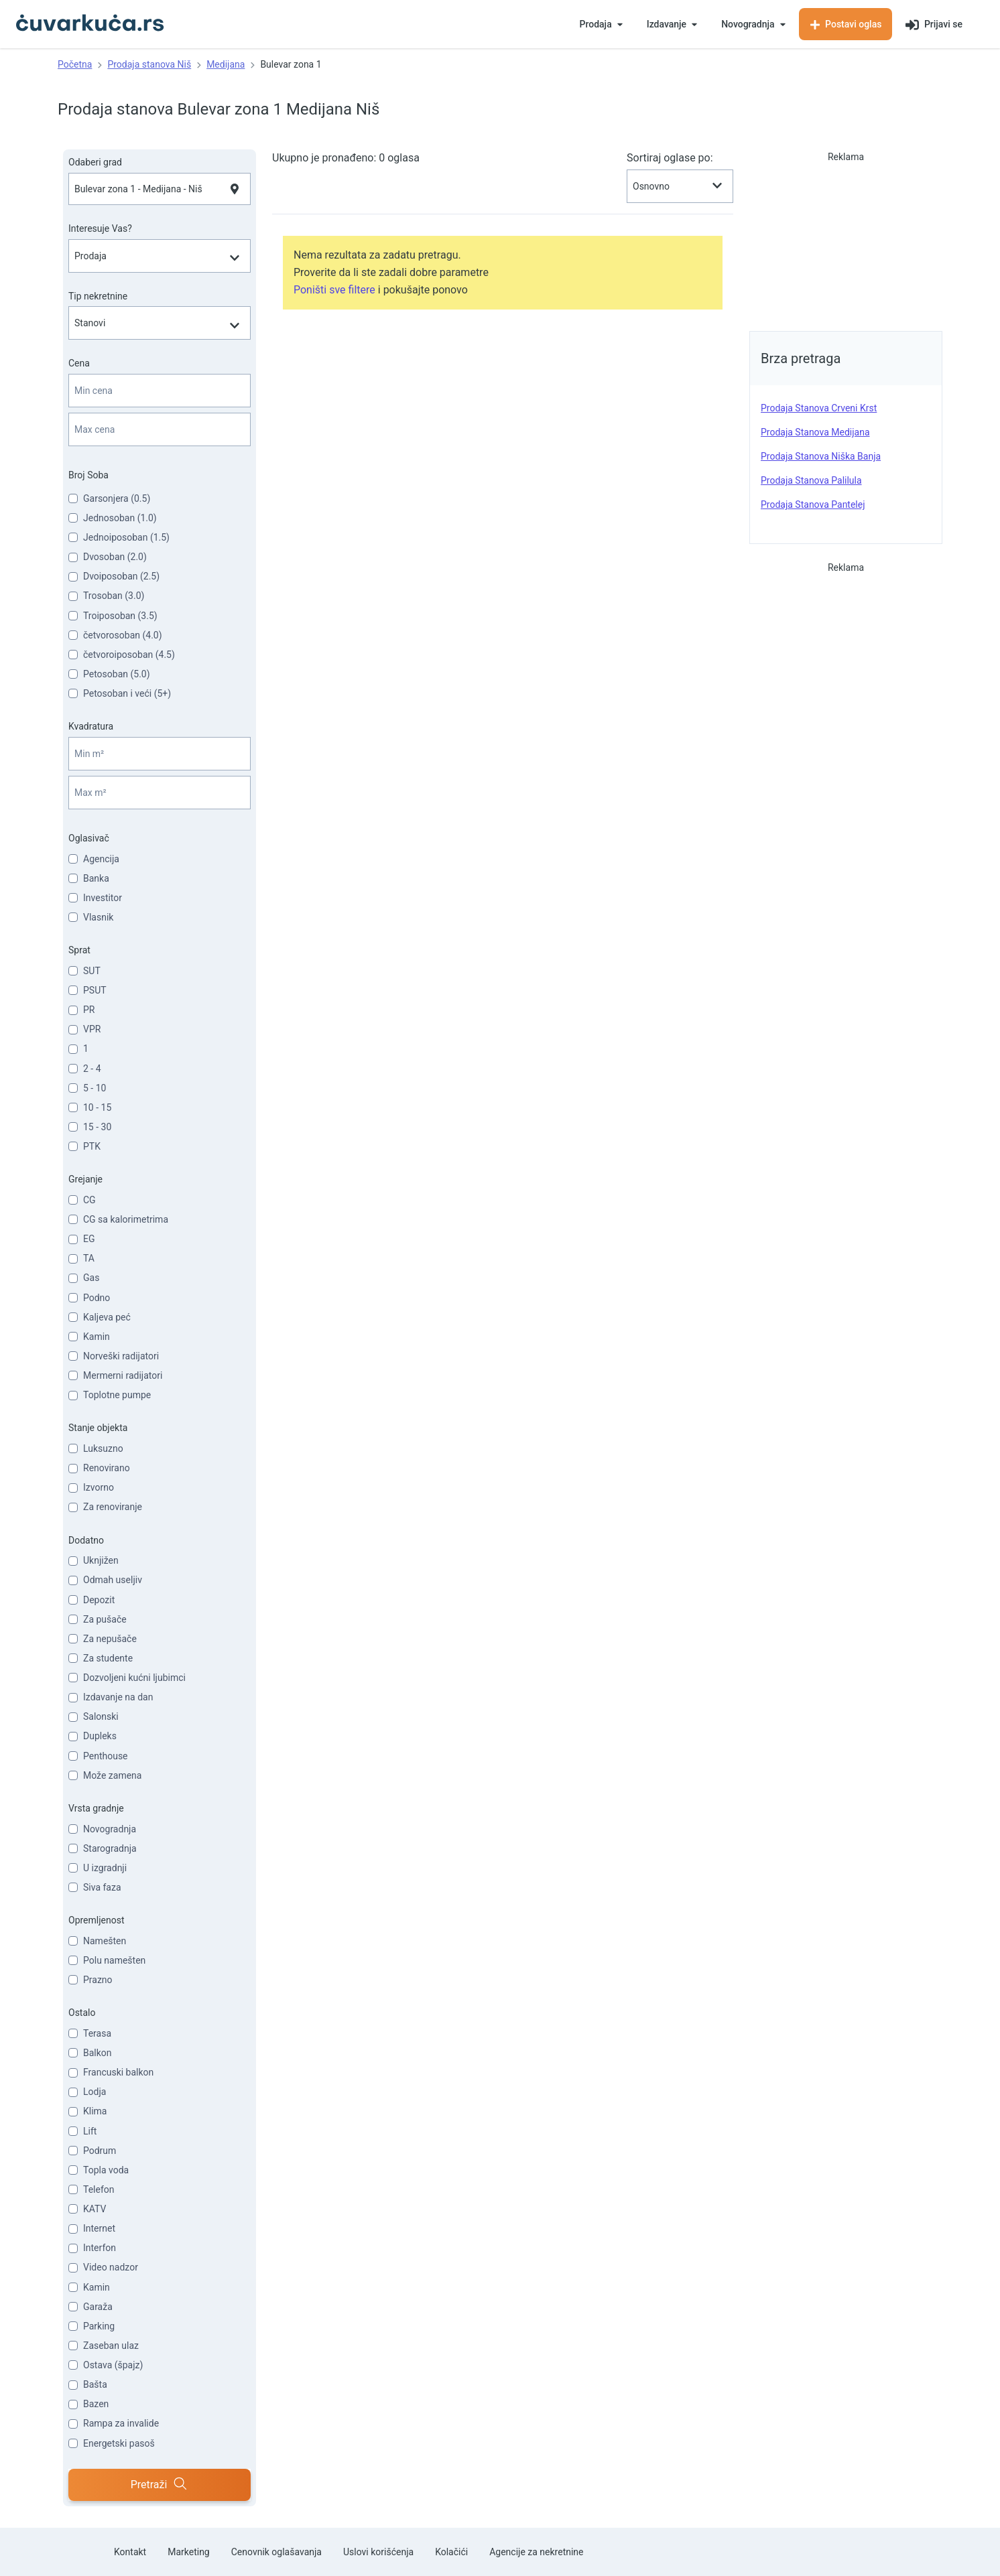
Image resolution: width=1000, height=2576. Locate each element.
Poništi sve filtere (334, 289)
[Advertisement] (846, 237)
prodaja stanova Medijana (815, 432)
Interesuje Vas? (100, 228)
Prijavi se (933, 24)
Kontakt (130, 2552)
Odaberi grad (95, 162)
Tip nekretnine (97, 296)
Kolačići (451, 2552)
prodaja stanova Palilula (811, 480)
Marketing (189, 2552)
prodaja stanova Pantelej (813, 504)
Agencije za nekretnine (536, 2552)
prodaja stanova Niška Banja (821, 456)
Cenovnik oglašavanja (276, 2552)
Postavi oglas (846, 24)
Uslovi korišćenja (378, 2552)
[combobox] (159, 189)
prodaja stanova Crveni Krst (819, 408)
